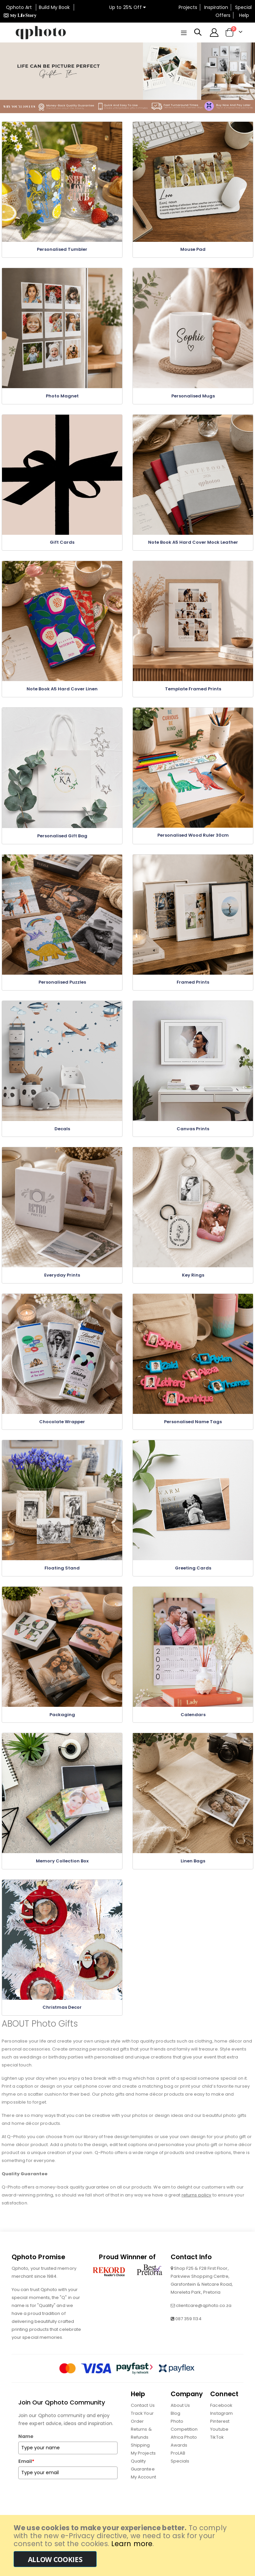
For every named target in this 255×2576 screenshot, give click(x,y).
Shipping (140, 2451)
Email (26, 2467)
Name (26, 2442)
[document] (128, 2545)
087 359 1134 (188, 2325)
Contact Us (143, 2411)
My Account (143, 2483)
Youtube (219, 2435)
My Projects (143, 2459)
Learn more (131, 2543)
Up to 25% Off (127, 7)
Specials (180, 2467)
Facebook (221, 2411)
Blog (175, 2419)
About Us (180, 2411)
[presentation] (68, 2502)
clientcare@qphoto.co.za (204, 2312)
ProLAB (178, 2459)
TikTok (216, 2443)
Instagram (221, 2419)
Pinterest (219, 2427)
